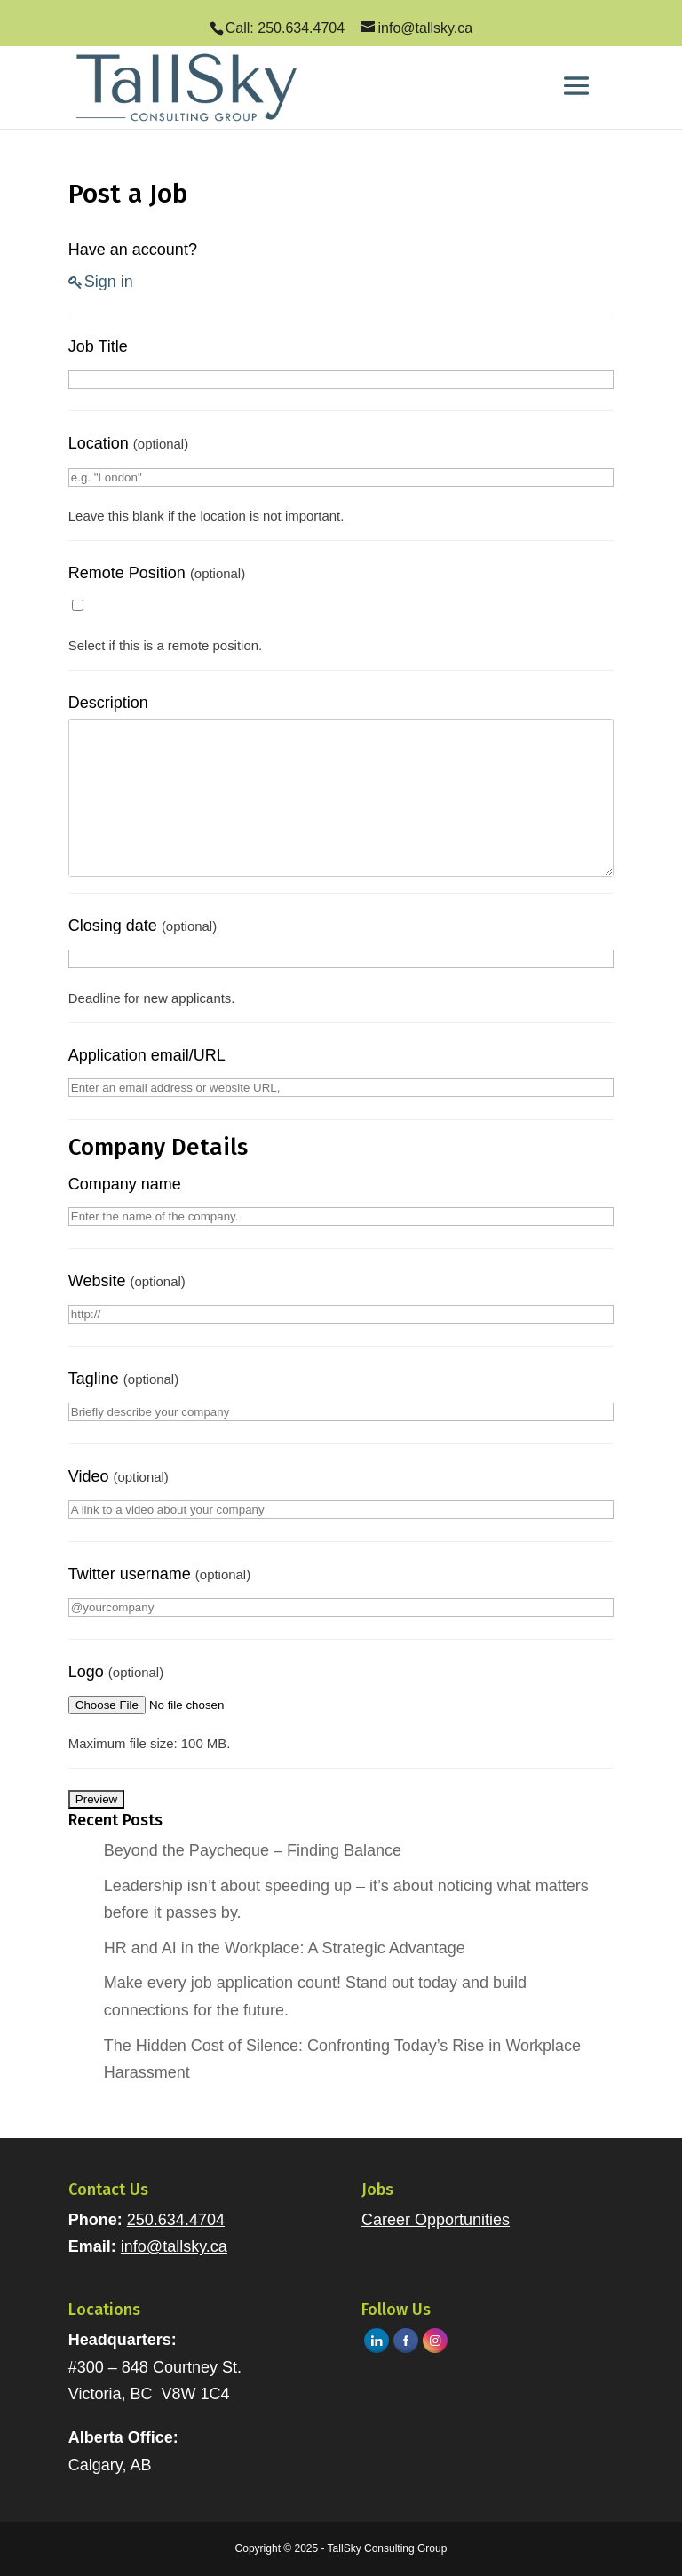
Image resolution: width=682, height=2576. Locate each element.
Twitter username (159, 1574)
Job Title (98, 346)
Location (128, 443)
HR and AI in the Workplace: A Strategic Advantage (284, 1948)
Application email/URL (147, 1055)
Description (108, 703)
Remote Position (156, 573)
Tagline (123, 1378)
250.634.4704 (176, 2220)
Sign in (108, 281)
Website (127, 1281)
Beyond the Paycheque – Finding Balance (252, 1850)
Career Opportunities (435, 2220)
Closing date (142, 925)
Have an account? (132, 249)
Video (118, 1476)
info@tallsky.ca (174, 2246)
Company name (124, 1184)
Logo (115, 1672)
